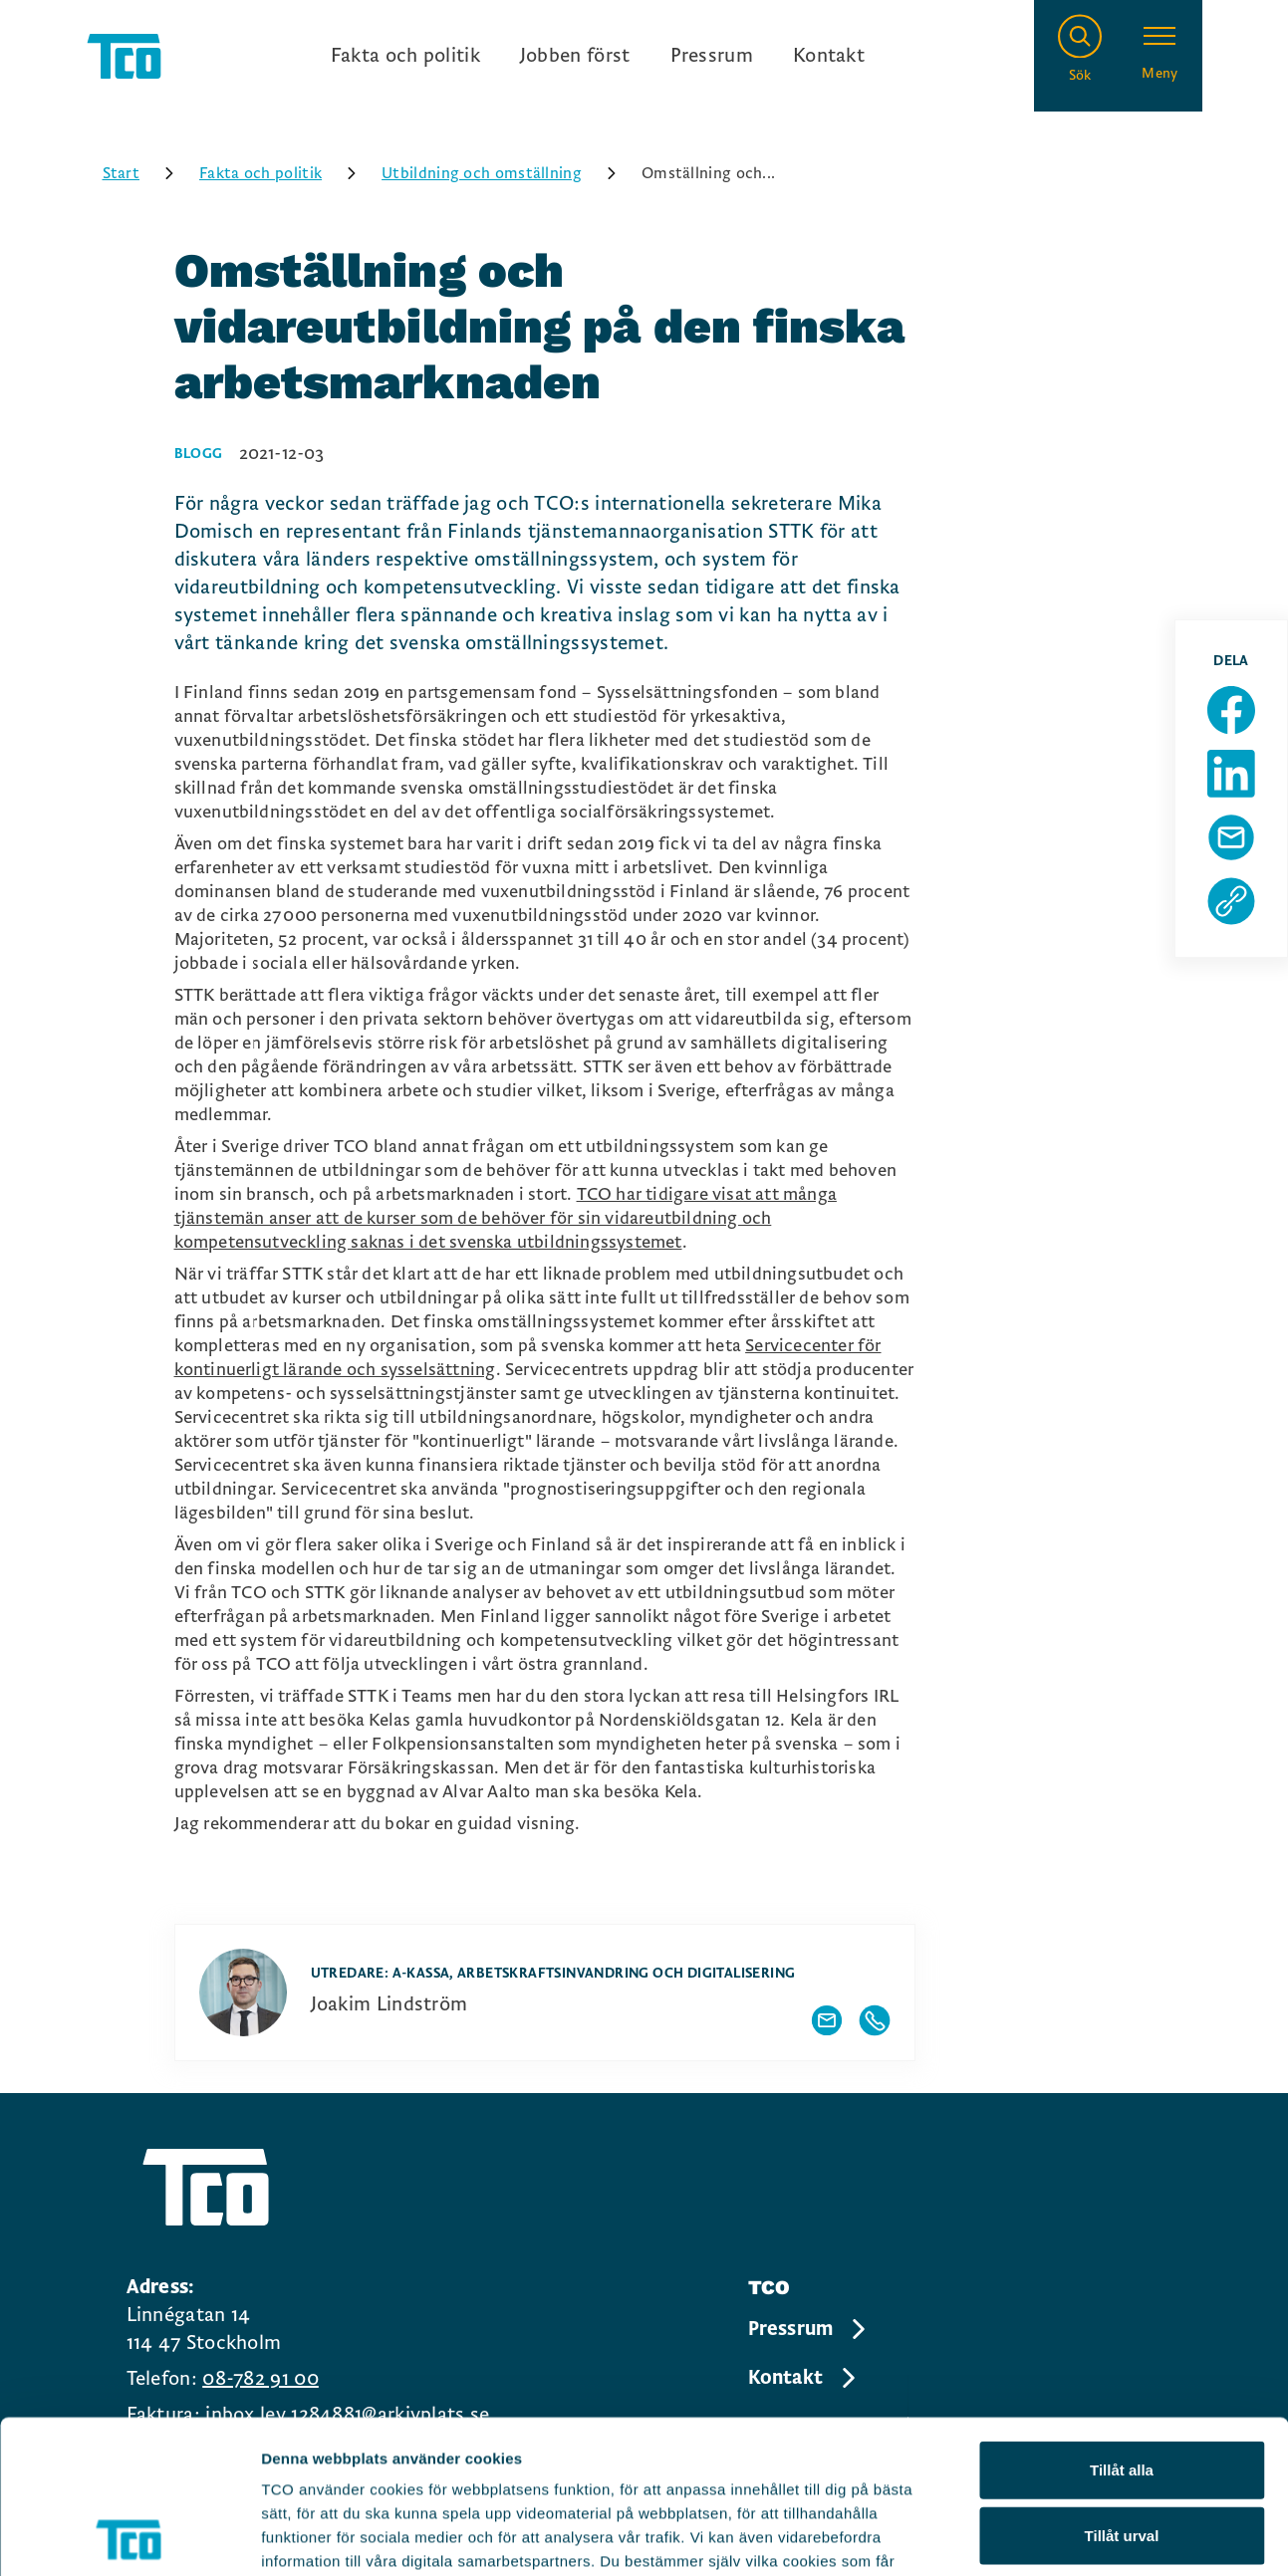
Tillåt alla (1122, 2316)
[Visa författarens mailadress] (827, 2020)
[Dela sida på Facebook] (1231, 710)
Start (145, 173)
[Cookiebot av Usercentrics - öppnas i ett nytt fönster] (129, 2537)
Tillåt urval (1122, 2382)
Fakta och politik (405, 56)
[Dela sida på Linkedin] (1231, 774)
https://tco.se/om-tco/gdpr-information (406, 2456)
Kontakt (829, 56)
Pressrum (711, 56)
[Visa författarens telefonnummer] (875, 2020)
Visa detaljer (1082, 2536)
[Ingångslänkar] (598, 56)
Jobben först (575, 56)
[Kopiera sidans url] (1231, 901)
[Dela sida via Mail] (1231, 837)
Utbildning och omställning (506, 173)
